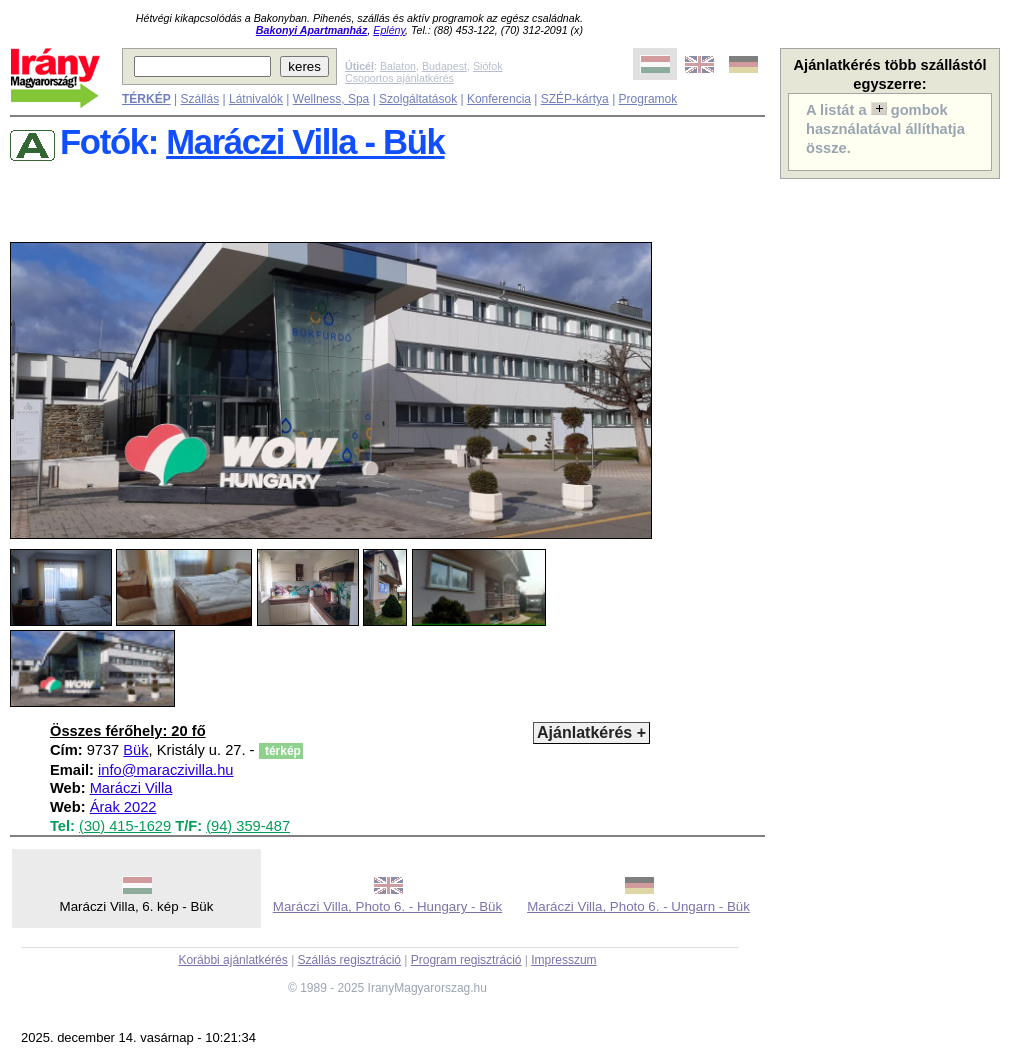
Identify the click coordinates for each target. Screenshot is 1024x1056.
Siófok (488, 66)
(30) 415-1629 (125, 826)
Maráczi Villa (131, 788)
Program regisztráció (466, 960)
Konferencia (499, 99)
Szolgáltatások (418, 99)
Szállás (199, 99)
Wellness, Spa (331, 99)
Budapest (444, 66)
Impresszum (563, 960)
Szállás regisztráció (349, 960)
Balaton (398, 66)
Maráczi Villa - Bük (305, 142)
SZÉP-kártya (575, 99)
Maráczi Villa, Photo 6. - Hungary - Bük (387, 906)
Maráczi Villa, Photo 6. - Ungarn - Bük (638, 906)
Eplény (389, 30)
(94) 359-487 (248, 826)
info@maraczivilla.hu (165, 770)
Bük (135, 750)
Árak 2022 (123, 807)
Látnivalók (256, 99)
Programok (648, 99)
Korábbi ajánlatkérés (232, 960)
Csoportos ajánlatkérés (399, 78)
